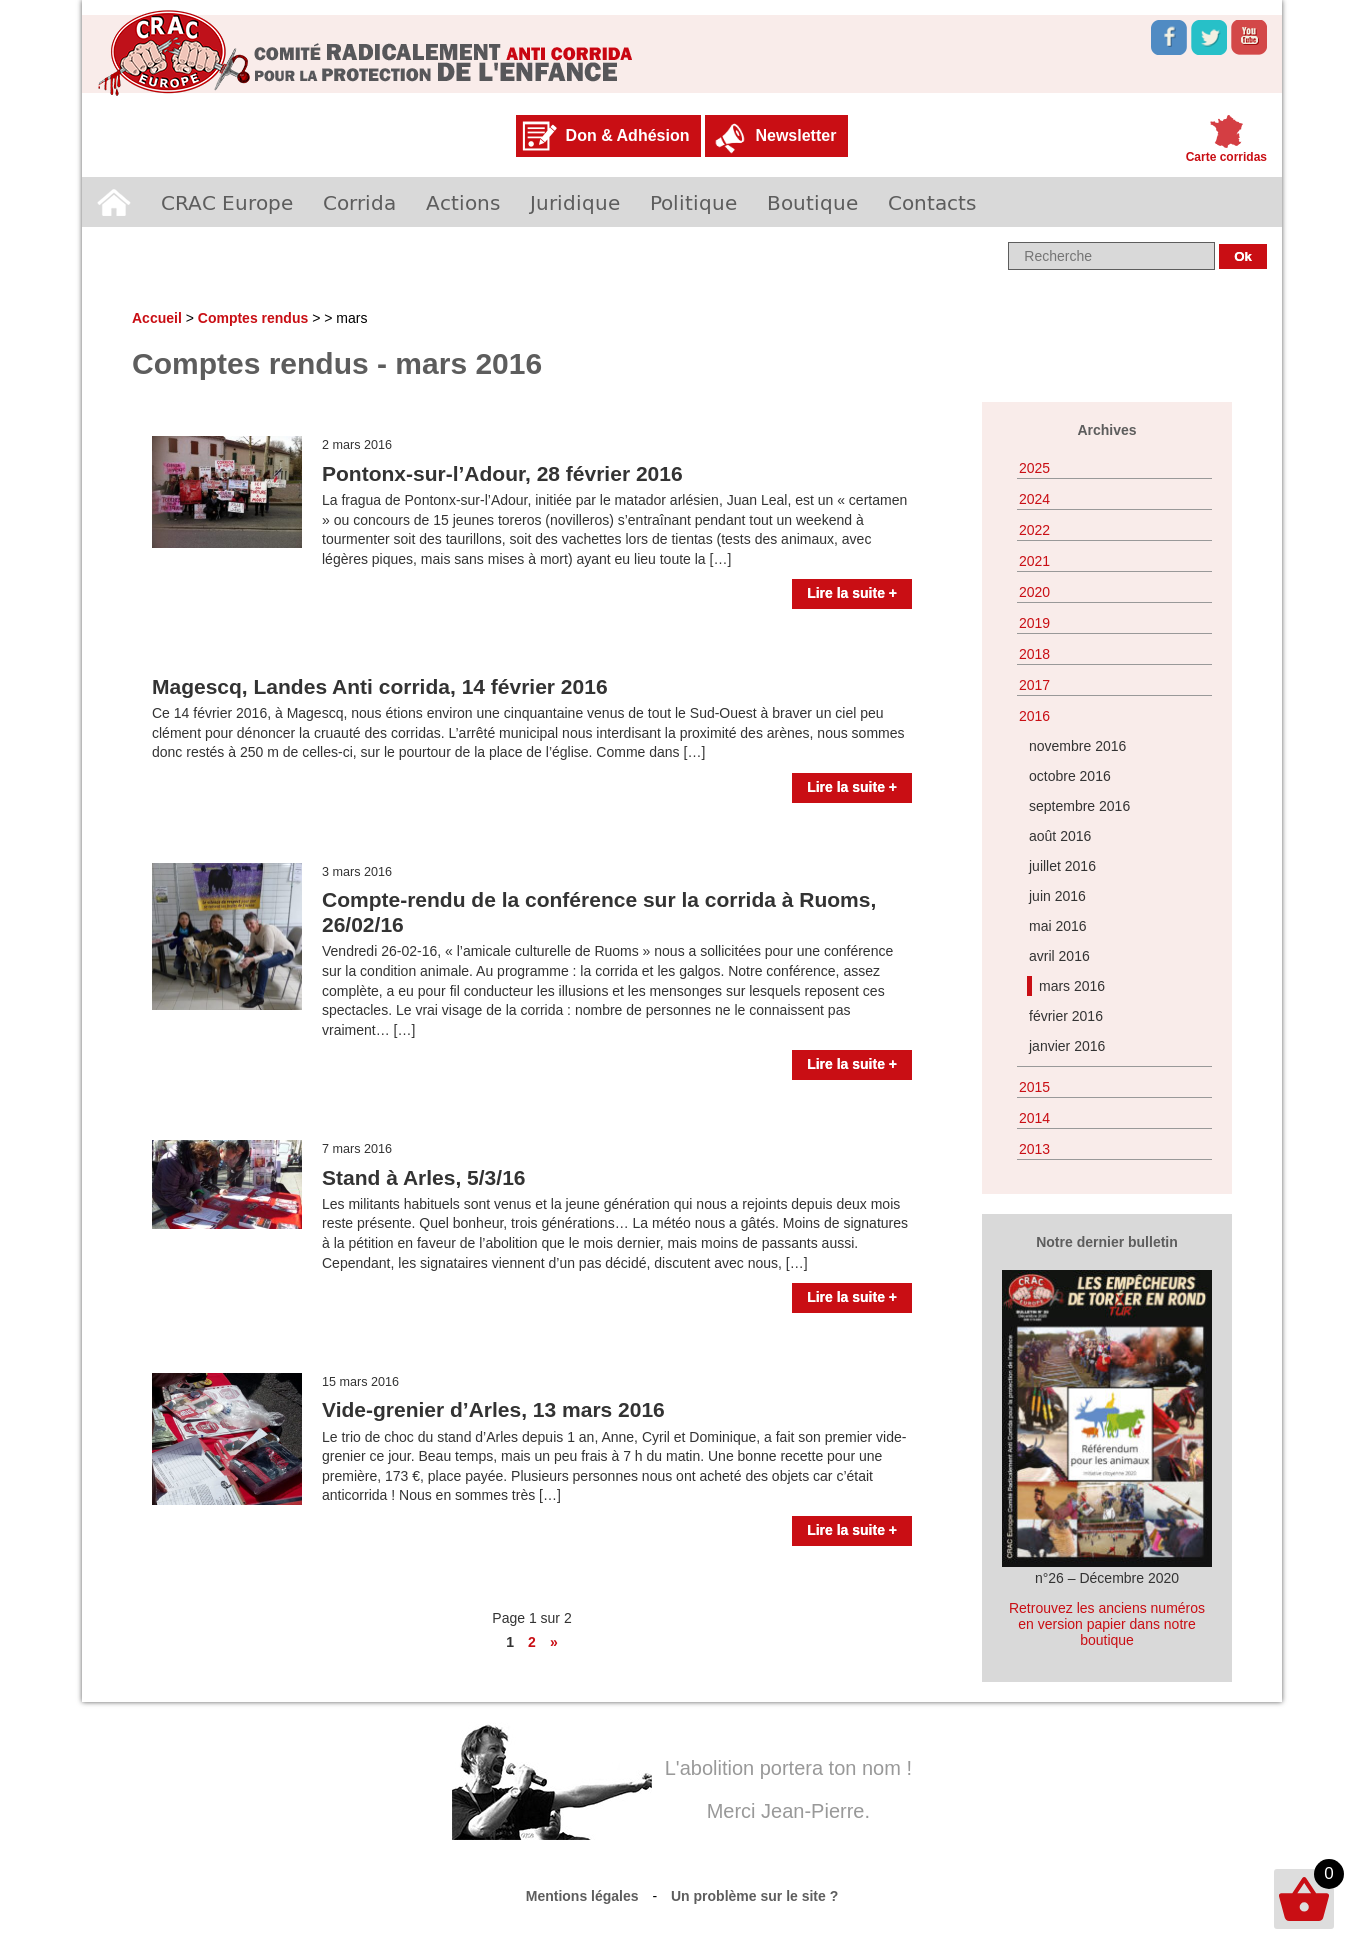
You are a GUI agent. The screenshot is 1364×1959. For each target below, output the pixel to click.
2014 (1034, 1118)
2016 (1034, 716)
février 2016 (1066, 1016)
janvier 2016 (1067, 1046)
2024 (1034, 499)
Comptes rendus (253, 318)
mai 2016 (1058, 926)
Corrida (359, 202)
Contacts (932, 202)
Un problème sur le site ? (754, 1896)
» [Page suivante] (554, 1642)
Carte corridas (1226, 157)
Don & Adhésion (628, 135)
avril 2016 (1059, 956)
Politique (693, 202)
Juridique (575, 202)
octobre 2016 (1070, 776)
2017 (1034, 685)
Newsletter (795, 135)
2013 (1034, 1149)
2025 (1034, 468)
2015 (1034, 1087)
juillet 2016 (1062, 866)
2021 (1034, 561)
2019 (1034, 623)
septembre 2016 (1079, 806)
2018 (1034, 654)
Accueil (114, 202)
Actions (463, 202)
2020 (1034, 592)
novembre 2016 (1077, 746)
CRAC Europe (227, 202)
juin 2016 (1057, 896)
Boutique (812, 202)
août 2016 (1060, 836)
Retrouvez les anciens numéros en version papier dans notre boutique (1107, 1624)
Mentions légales (582, 1896)
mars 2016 (1072, 986)
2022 (1034, 530)
